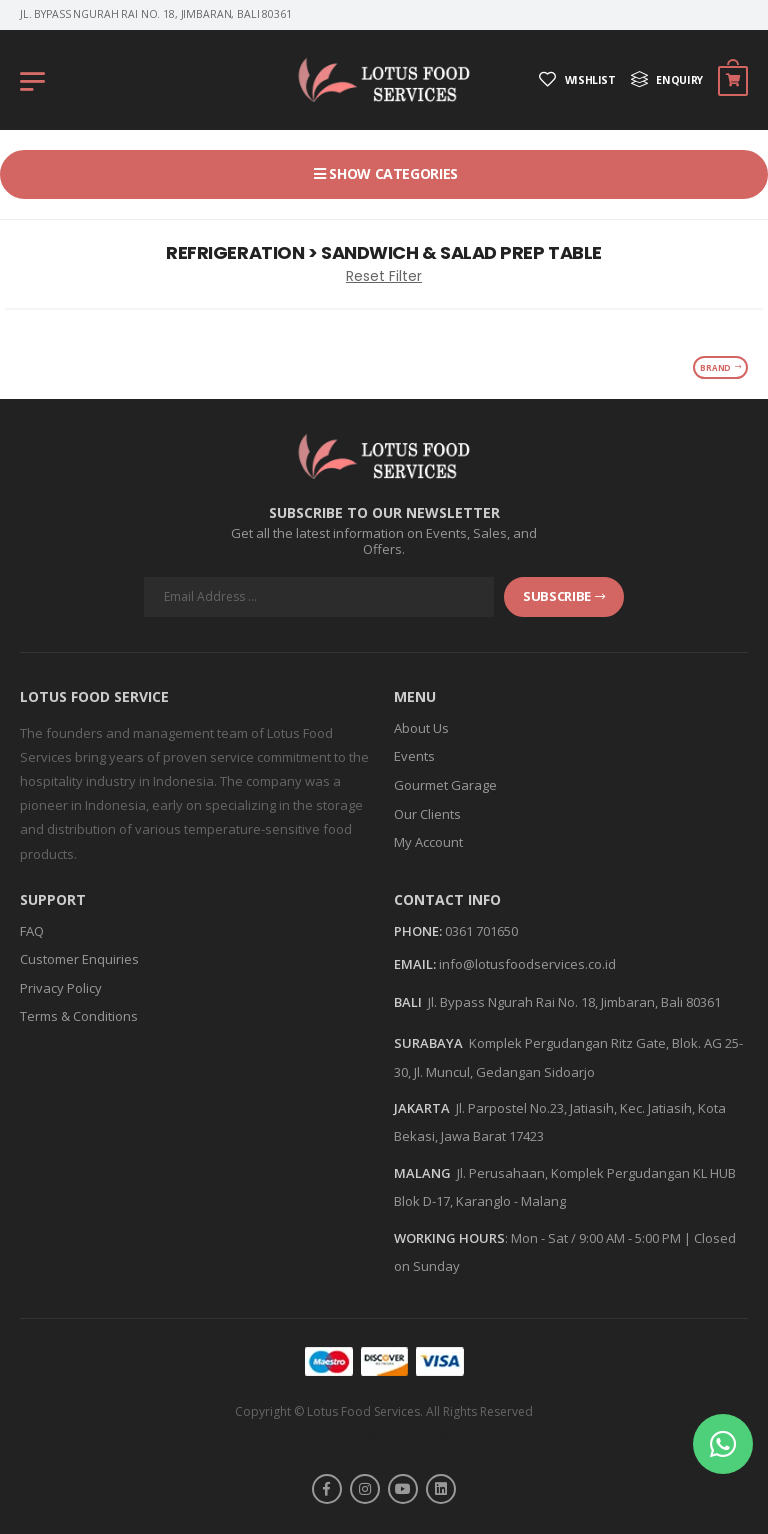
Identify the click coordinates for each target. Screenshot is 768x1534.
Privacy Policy (61, 988)
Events (414, 756)
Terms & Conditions (79, 1016)
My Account (428, 842)
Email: (415, 965)
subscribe (564, 596)
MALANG (422, 1173)
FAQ (32, 931)
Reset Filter (384, 276)
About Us (421, 728)
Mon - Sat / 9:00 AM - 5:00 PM (596, 1238)
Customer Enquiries (79, 959)
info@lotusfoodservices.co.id (527, 964)
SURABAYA (428, 1043)
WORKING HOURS (449, 1238)
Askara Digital (422, 1433)
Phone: (418, 932)
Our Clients (427, 814)
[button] (723, 1444)
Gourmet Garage (445, 785)
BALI (408, 1002)
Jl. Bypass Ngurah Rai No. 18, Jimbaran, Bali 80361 (574, 1002)
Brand (720, 367)
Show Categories (392, 173)
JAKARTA (422, 1108)
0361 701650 (481, 931)
